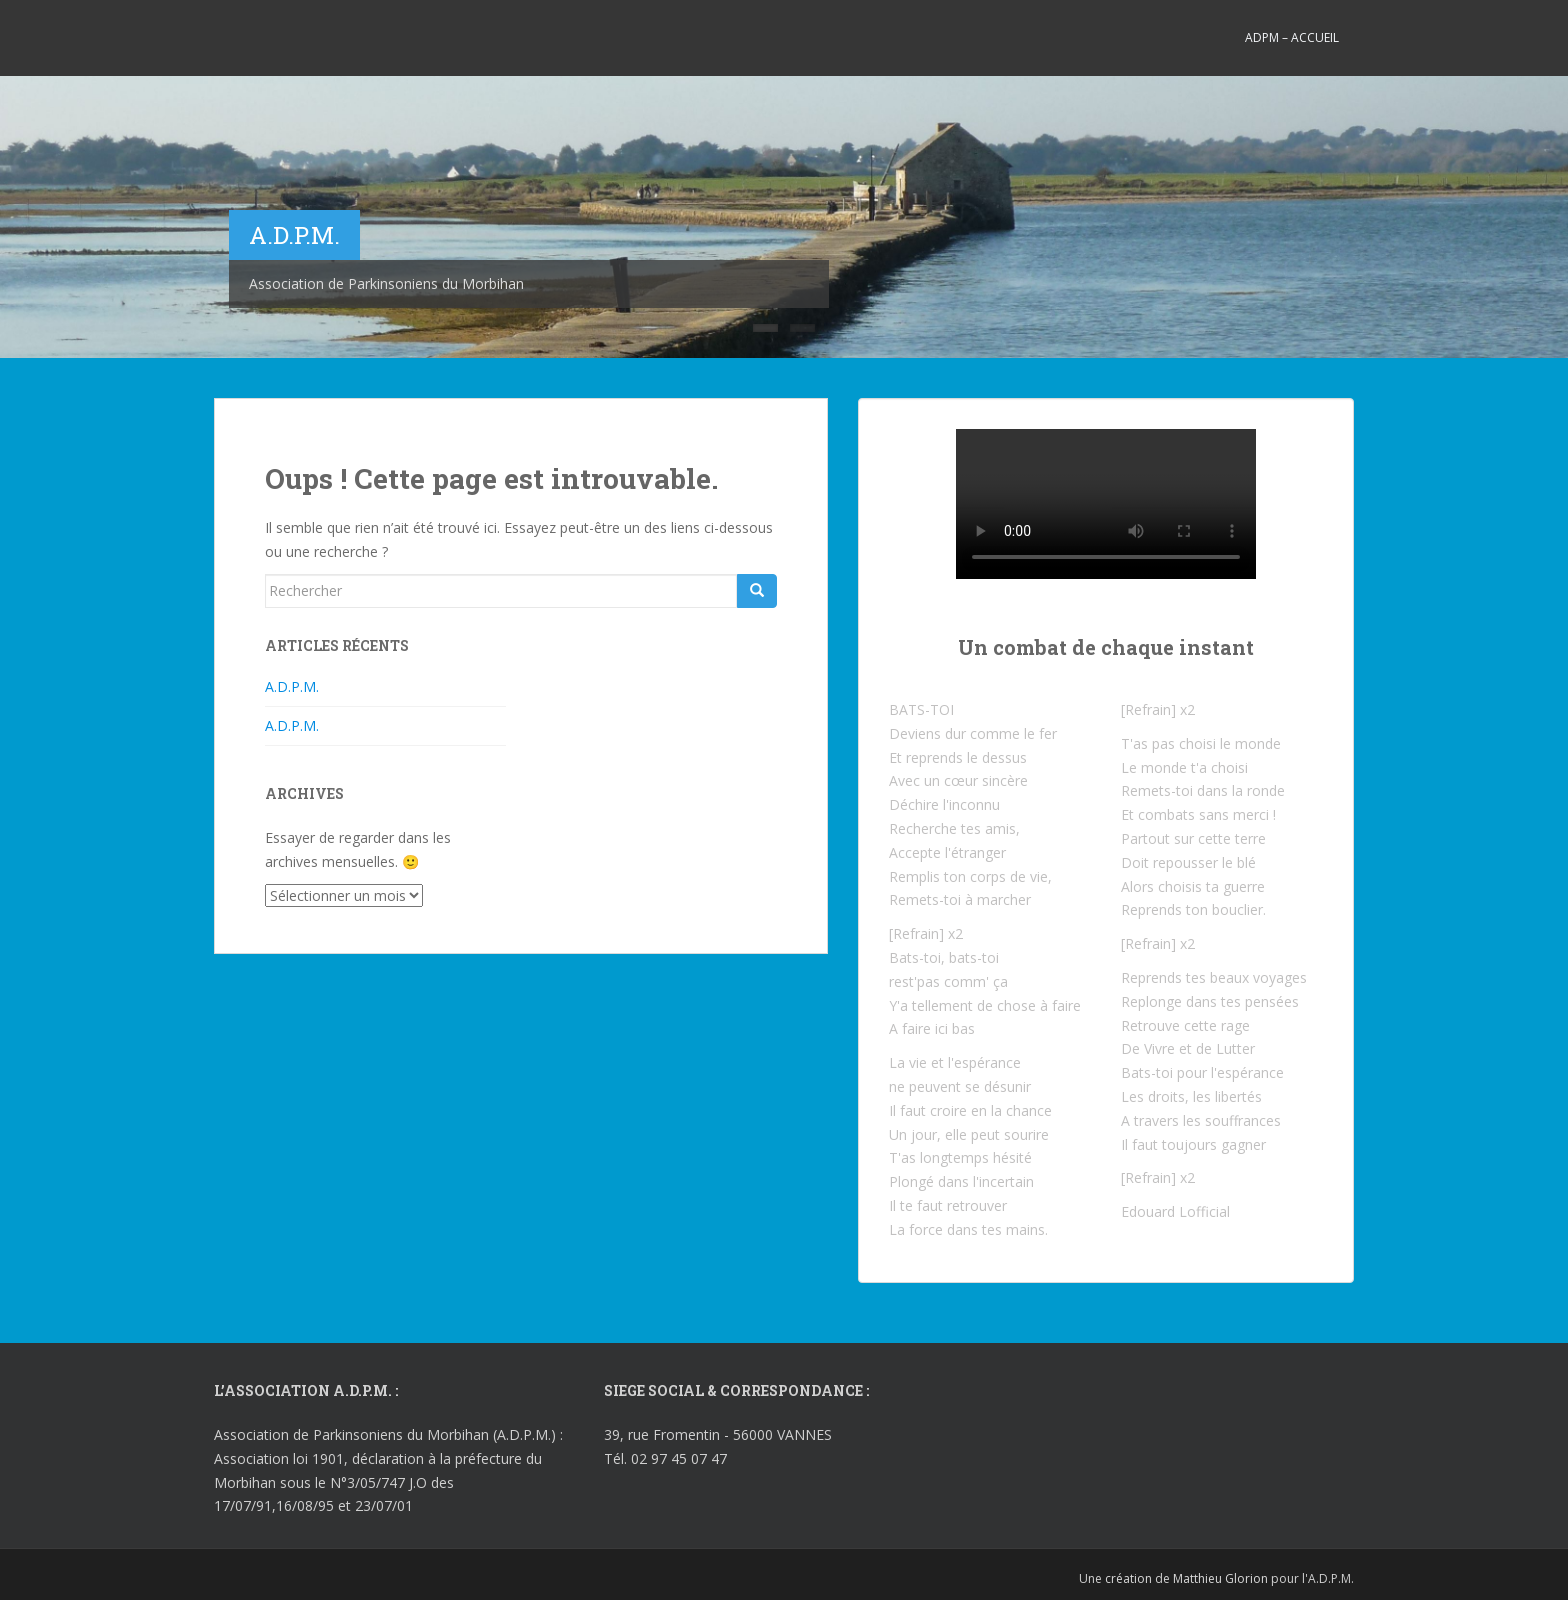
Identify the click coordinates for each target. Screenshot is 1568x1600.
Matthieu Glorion (1220, 1578)
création (1128, 1578)
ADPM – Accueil (1292, 37)
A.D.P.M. (292, 686)
